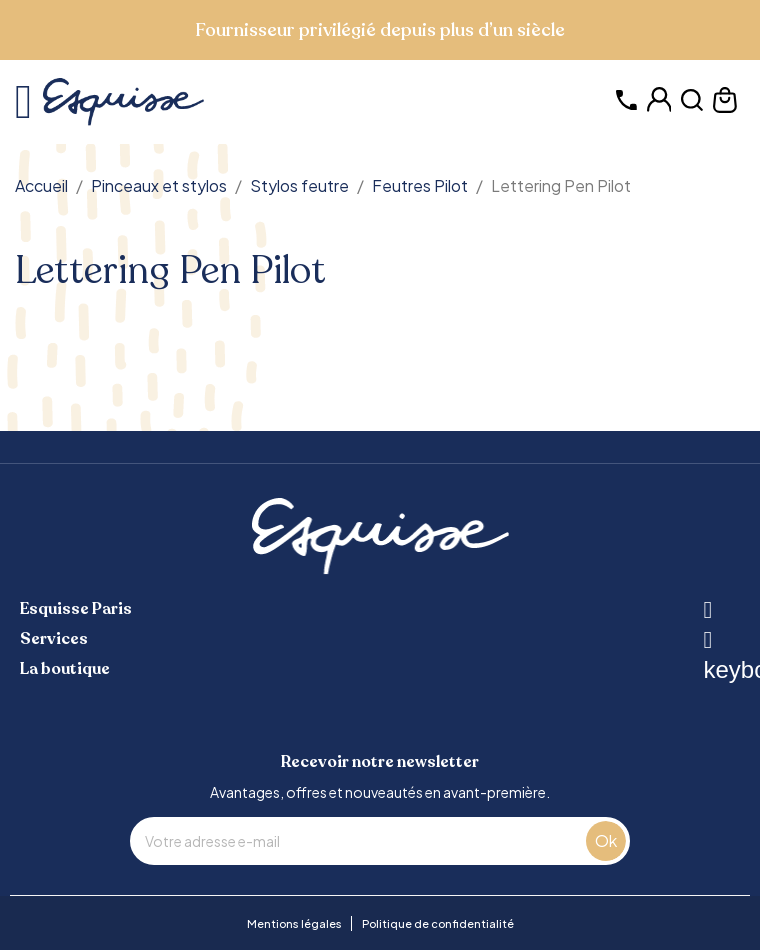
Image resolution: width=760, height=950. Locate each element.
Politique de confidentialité (438, 923)
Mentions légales (294, 923)
